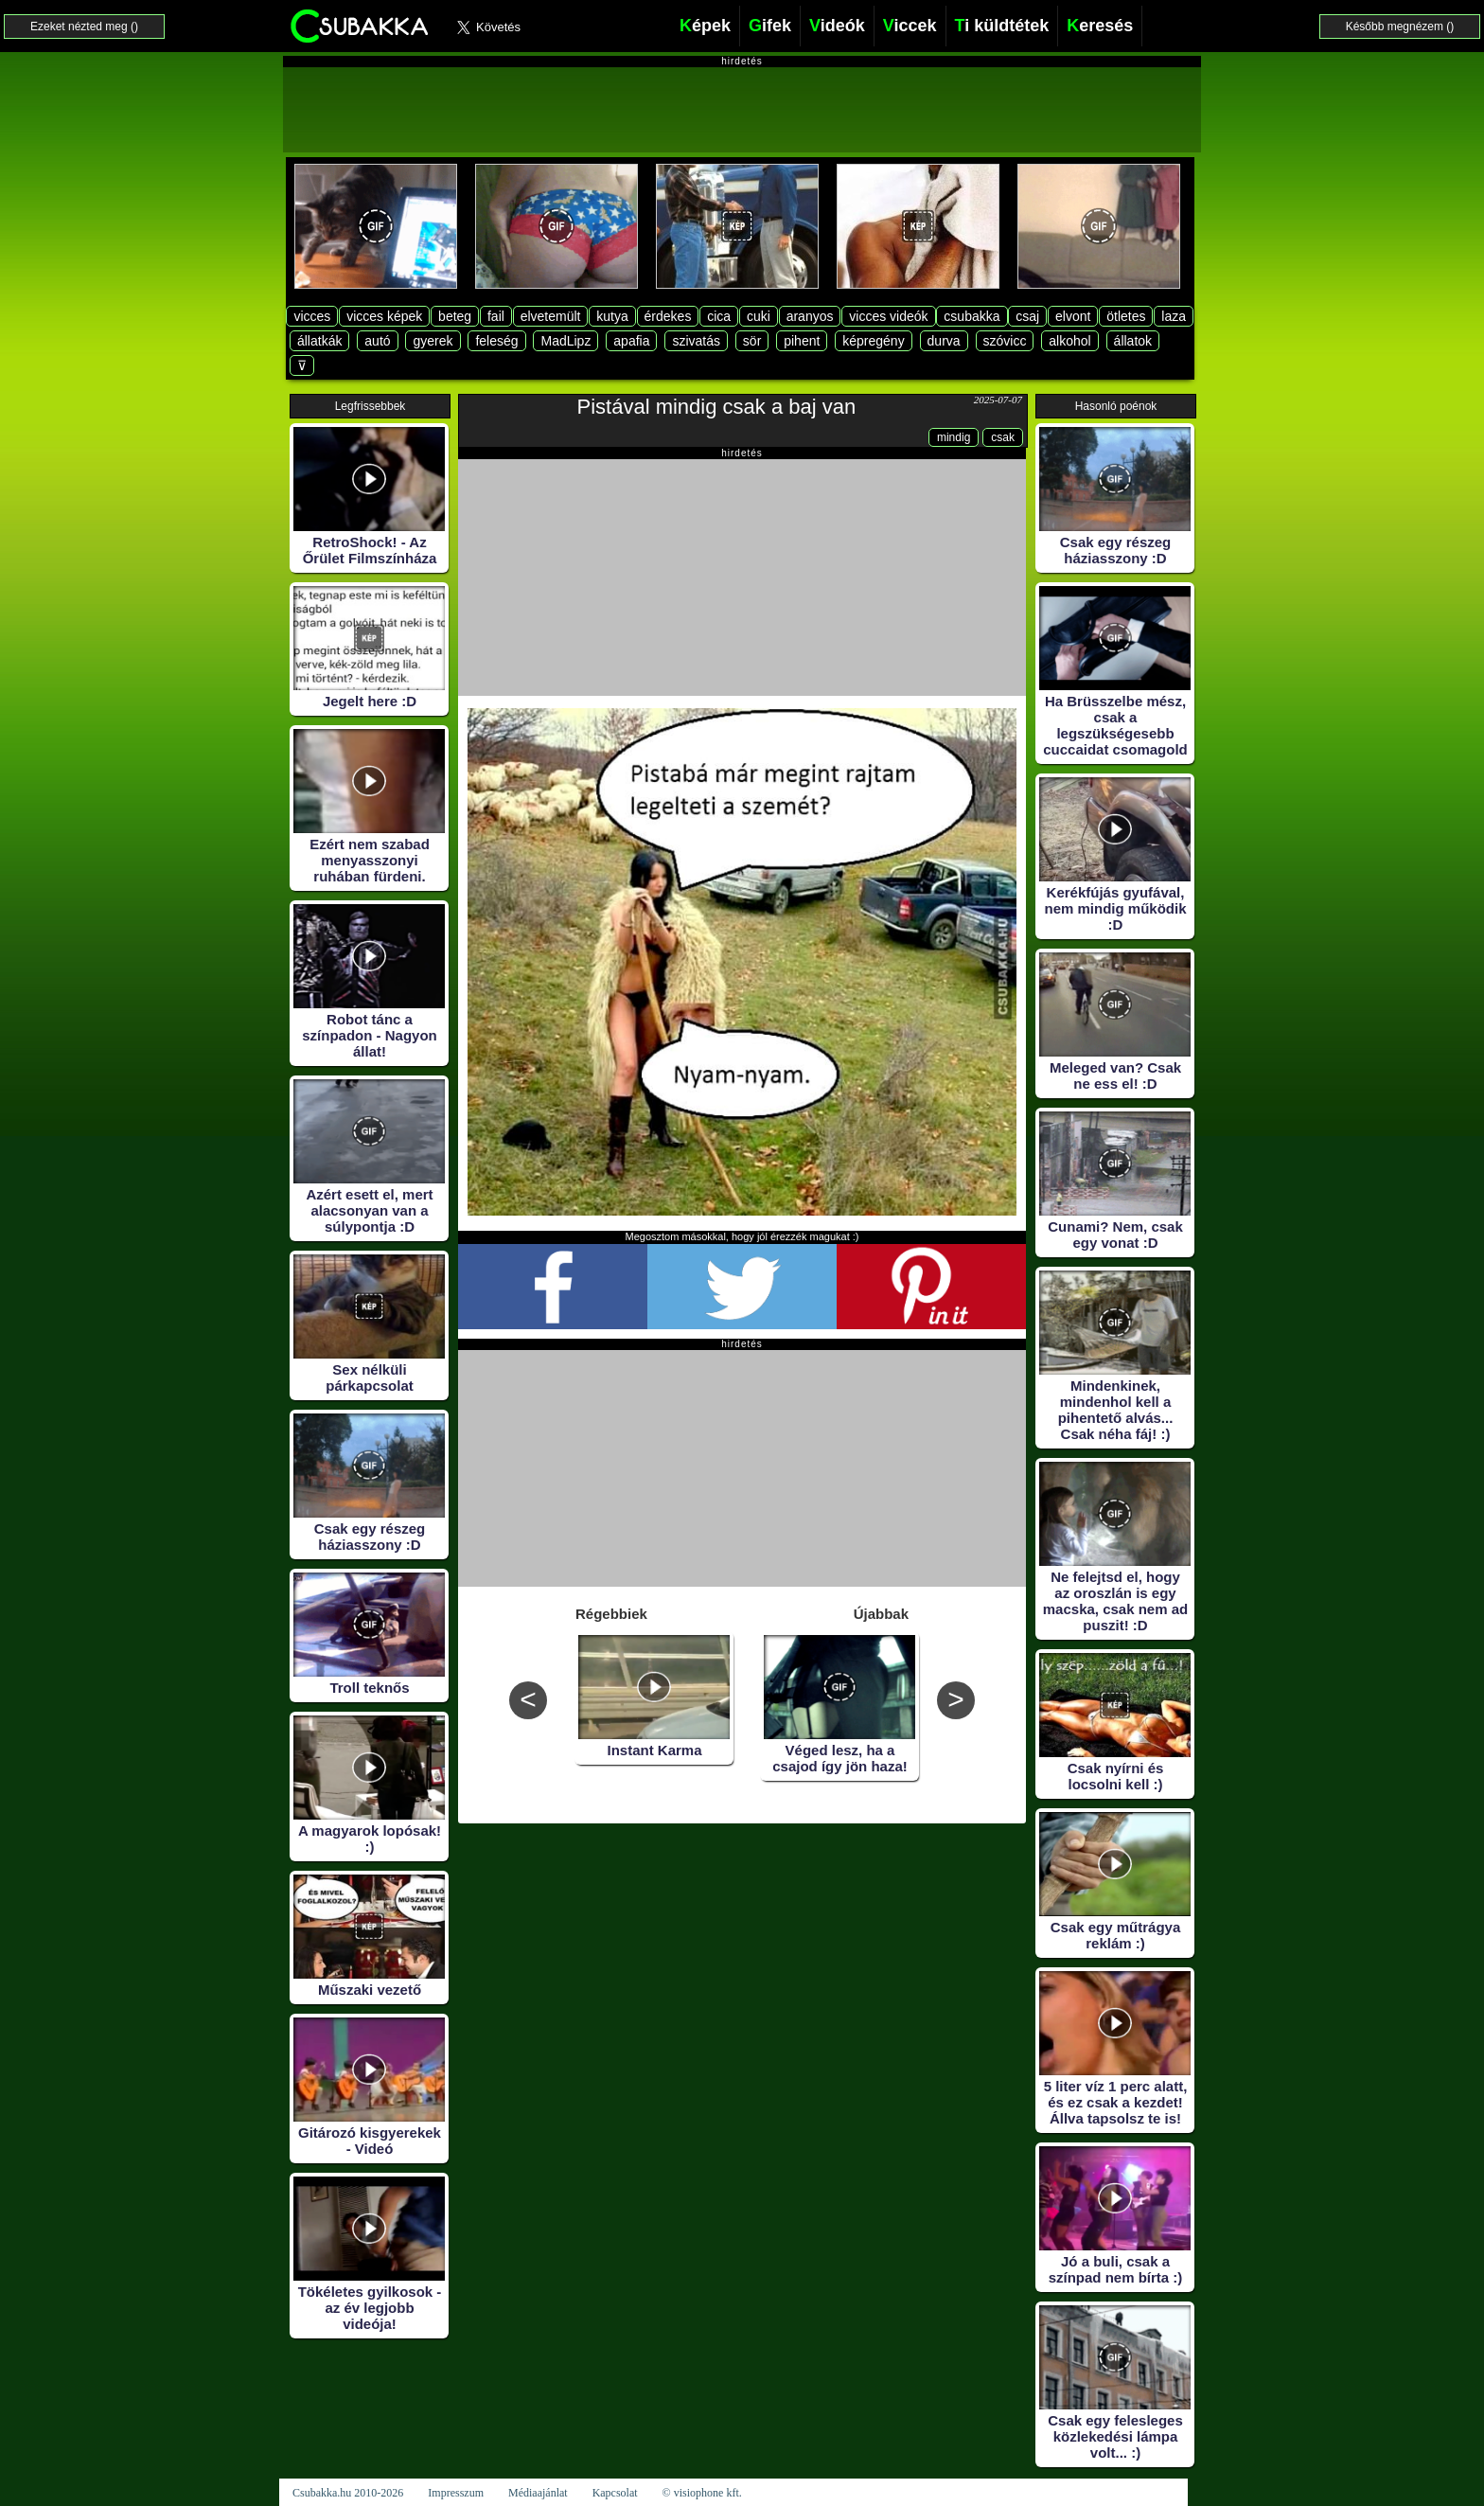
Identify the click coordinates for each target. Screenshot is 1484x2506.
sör (752, 340)
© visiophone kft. (702, 2492)
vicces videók (888, 316)
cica (719, 316)
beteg (454, 316)
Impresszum (456, 2492)
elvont (1072, 316)
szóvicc (1005, 340)
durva (944, 340)
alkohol (1069, 340)
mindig (953, 437)
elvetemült (551, 316)
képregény (873, 340)
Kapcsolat (615, 2492)
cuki (758, 316)
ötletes (1125, 316)
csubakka (971, 316)
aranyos (810, 316)
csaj (1027, 316)
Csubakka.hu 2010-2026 (347, 2492)
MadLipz (565, 340)
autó (377, 340)
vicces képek (384, 316)
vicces (311, 316)
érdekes (668, 316)
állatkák (319, 340)
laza (1173, 316)
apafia (631, 340)
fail (495, 316)
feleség (496, 340)
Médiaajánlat (538, 2492)
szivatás (696, 340)
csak (1003, 437)
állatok (1133, 340)
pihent (802, 340)
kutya (611, 316)
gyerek (432, 340)
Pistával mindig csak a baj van (716, 406)
